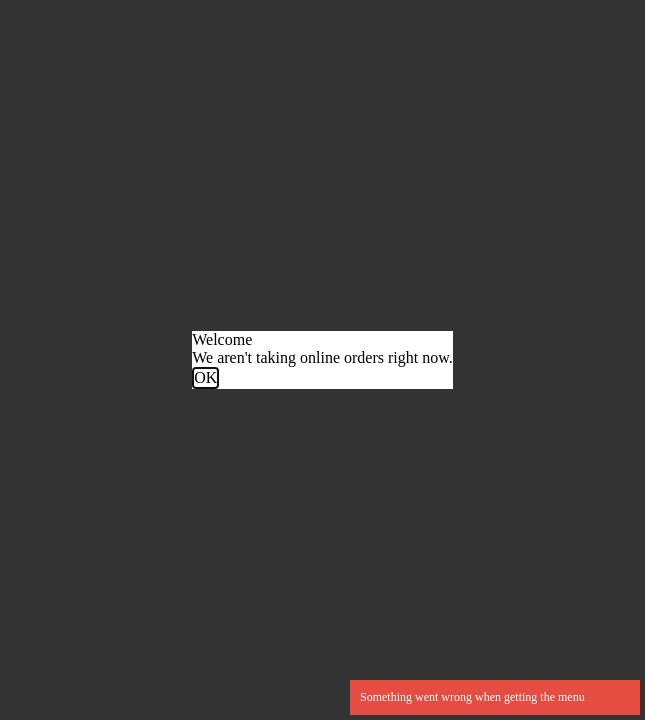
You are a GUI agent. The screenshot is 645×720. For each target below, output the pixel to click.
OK (205, 377)
